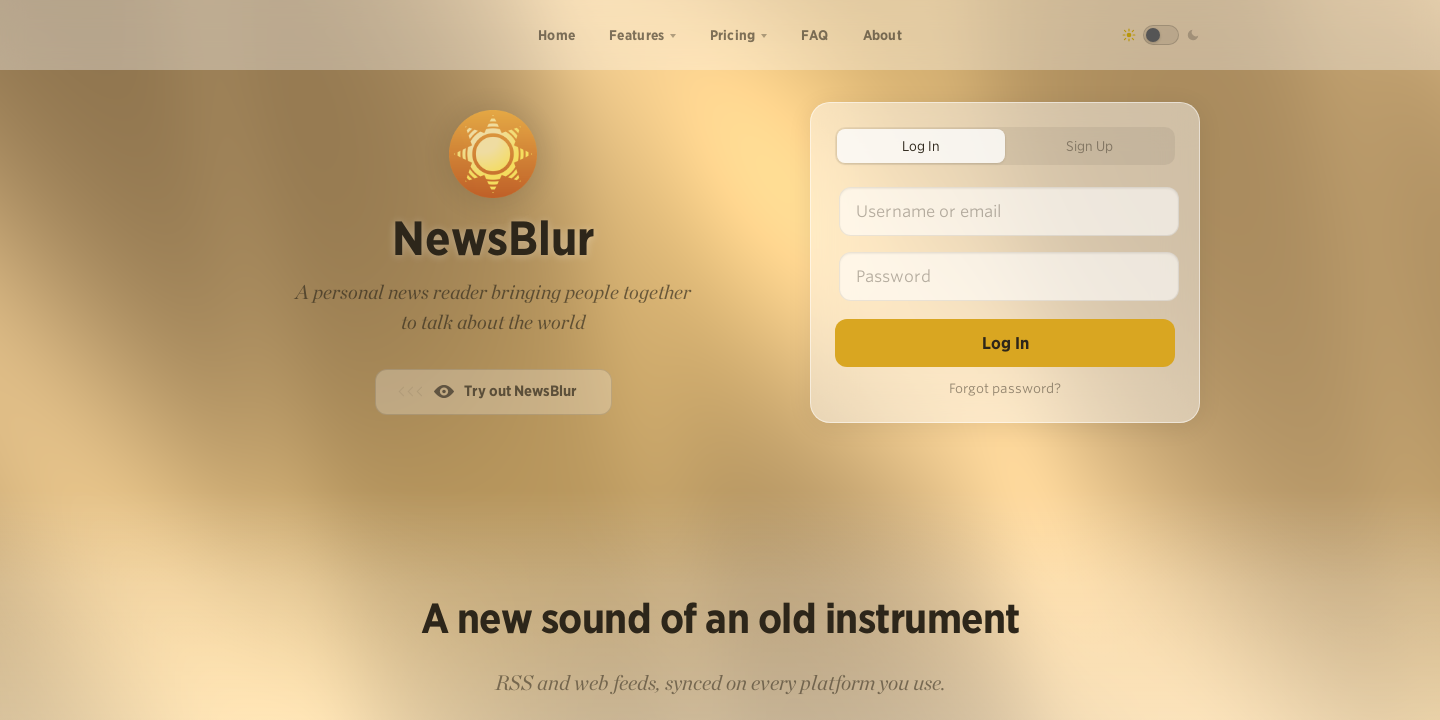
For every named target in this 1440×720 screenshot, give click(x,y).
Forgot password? (1005, 388)
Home (556, 35)
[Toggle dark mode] (1161, 35)
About (883, 35)
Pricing (733, 35)
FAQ (815, 35)
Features (636, 35)
